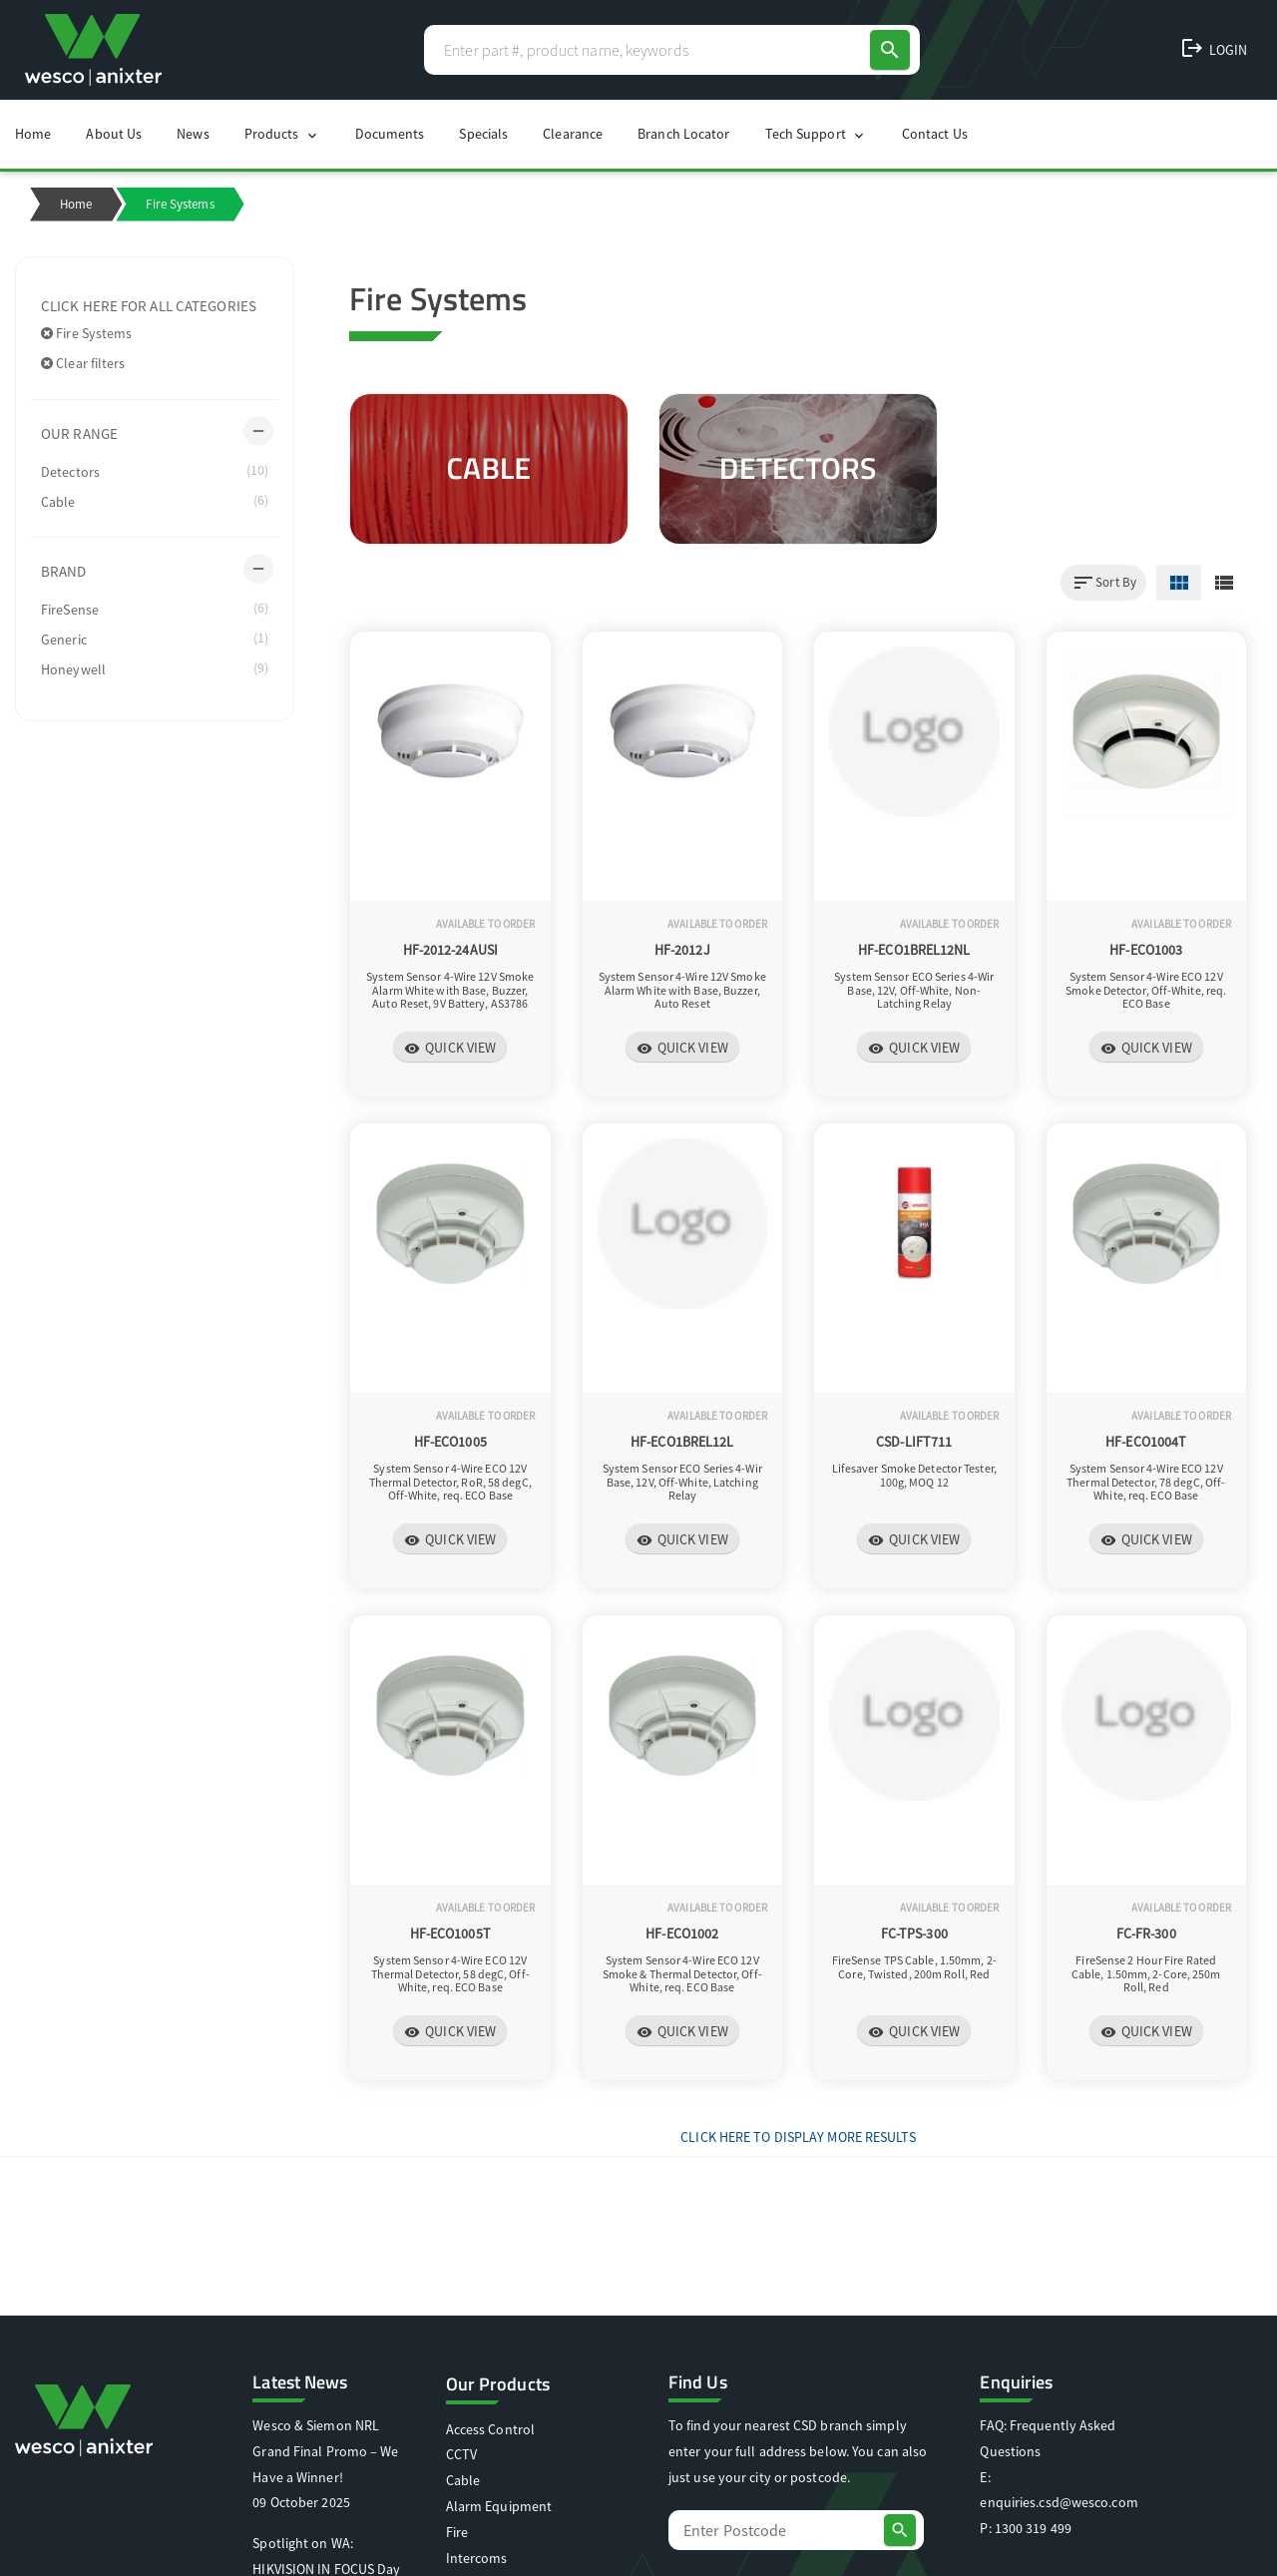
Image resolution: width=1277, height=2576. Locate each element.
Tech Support (816, 134)
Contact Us (935, 134)
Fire (457, 2532)
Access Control (490, 2429)
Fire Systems (86, 333)
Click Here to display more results (797, 2137)
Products (282, 134)
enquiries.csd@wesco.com (1058, 2502)
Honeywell (154, 668)
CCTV (461, 2454)
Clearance (573, 134)
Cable (154, 501)
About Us (114, 134)
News (193, 134)
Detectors (154, 471)
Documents (390, 134)
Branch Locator (683, 134)
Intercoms (477, 2558)
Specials (483, 134)
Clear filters (83, 363)
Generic (154, 638)
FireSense (154, 609)
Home (33, 134)
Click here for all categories (148, 305)
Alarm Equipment (499, 2506)
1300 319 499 (1033, 2528)
